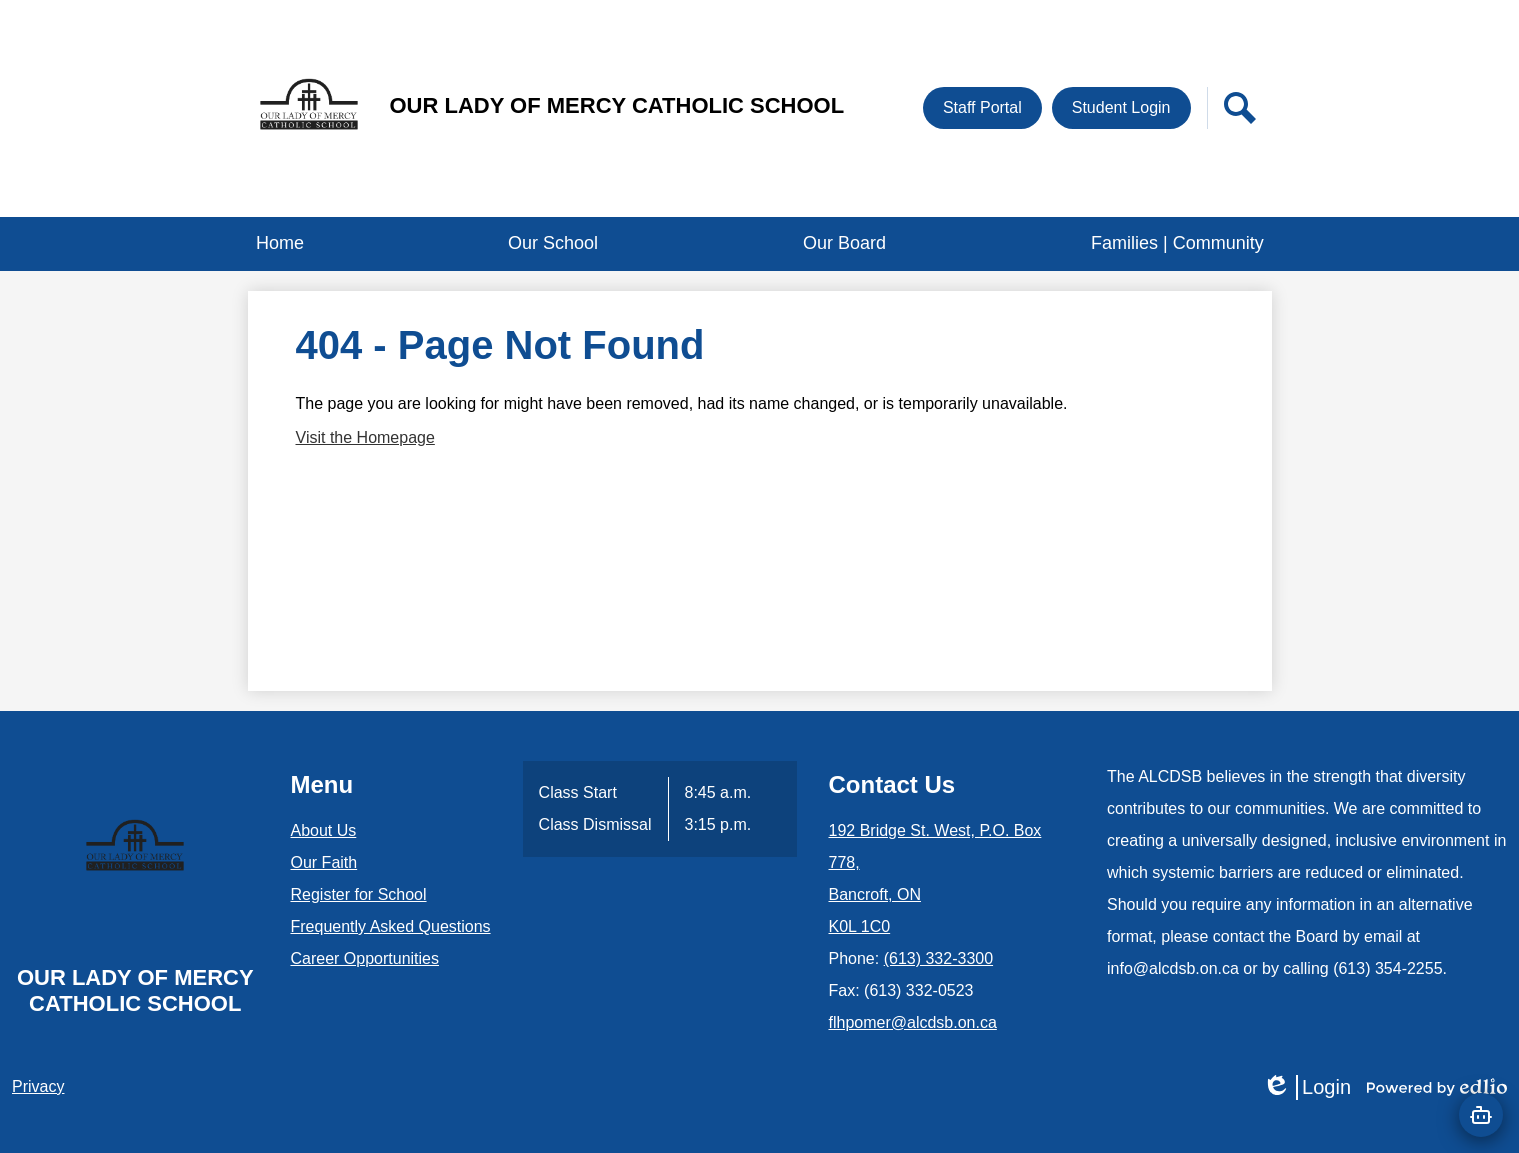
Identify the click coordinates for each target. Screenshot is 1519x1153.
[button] (553, 244)
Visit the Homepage (365, 437)
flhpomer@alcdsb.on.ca (913, 1022)
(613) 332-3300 (938, 958)
